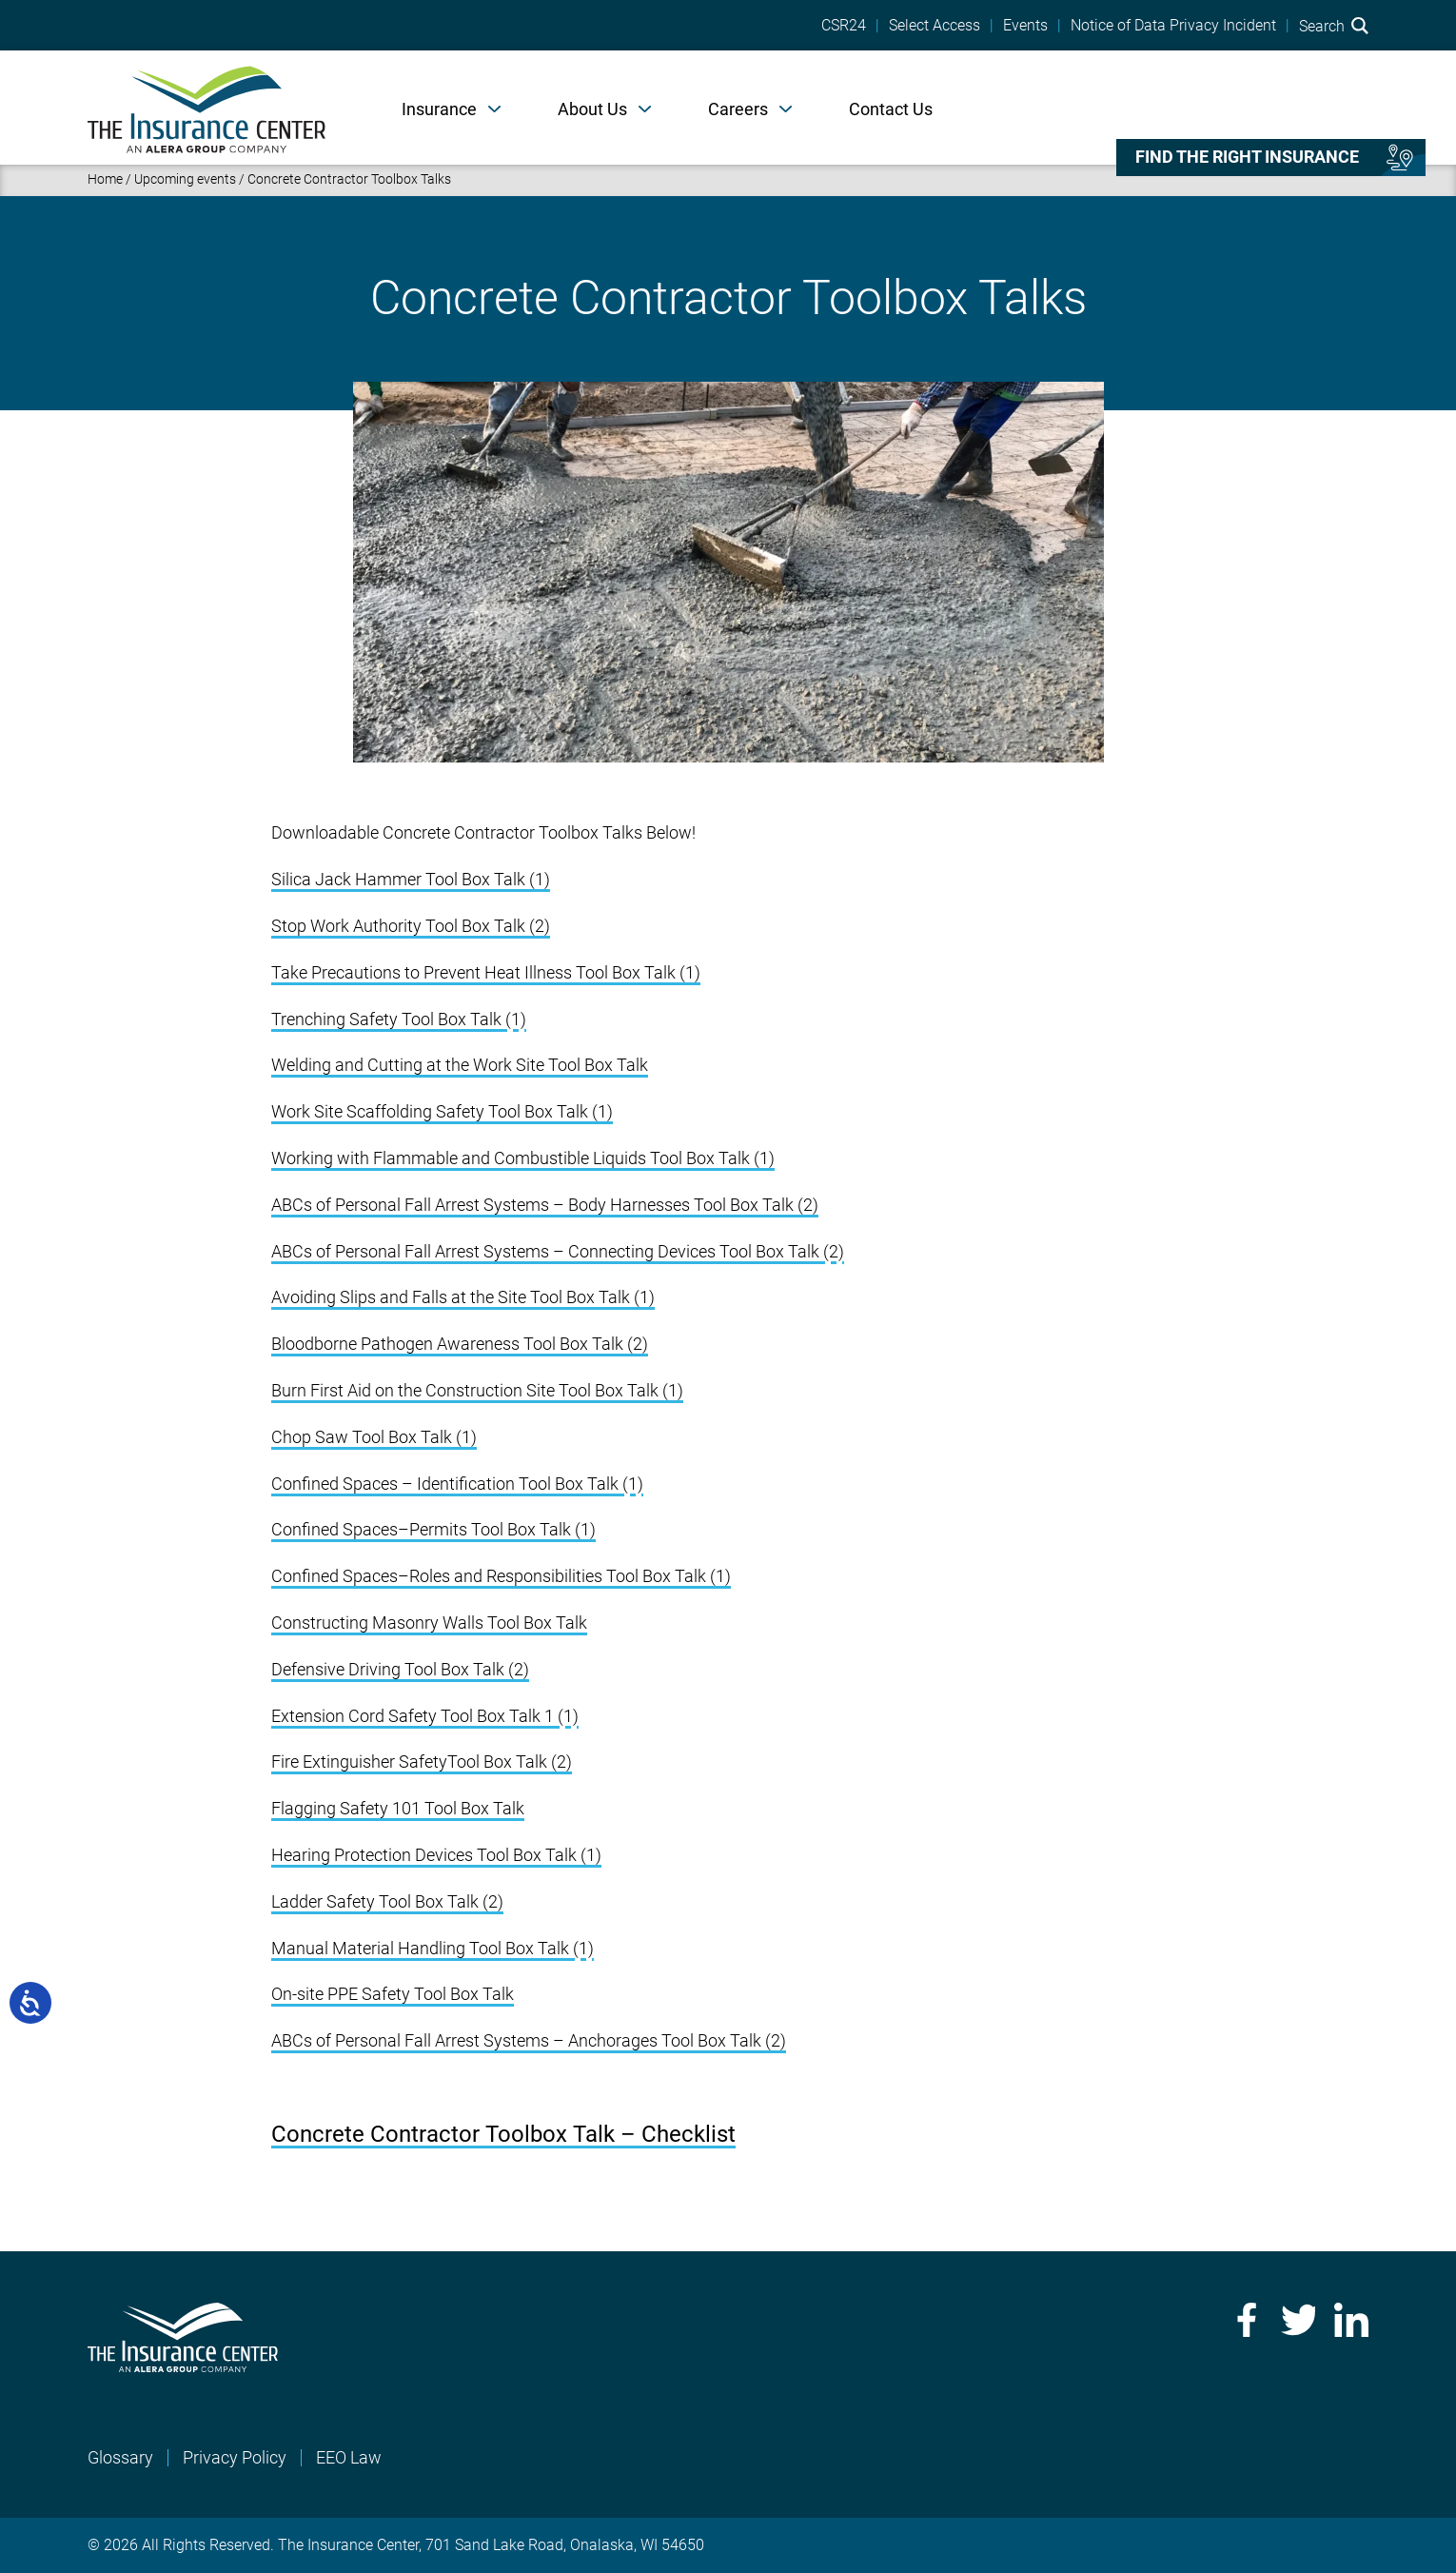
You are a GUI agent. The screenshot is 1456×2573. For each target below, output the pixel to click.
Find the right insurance (1247, 157)
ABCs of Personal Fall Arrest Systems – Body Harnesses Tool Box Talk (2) (544, 1205)
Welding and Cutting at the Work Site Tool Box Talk (459, 1065)
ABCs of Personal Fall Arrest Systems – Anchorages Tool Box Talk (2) (528, 2040)
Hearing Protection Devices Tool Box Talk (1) (436, 1855)
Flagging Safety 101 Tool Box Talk (397, 1808)
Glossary (120, 2457)
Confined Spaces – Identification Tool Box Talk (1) (457, 1484)
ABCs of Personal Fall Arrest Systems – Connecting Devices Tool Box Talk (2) (557, 1251)
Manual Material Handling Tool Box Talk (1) (432, 1948)
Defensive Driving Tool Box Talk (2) (400, 1669)
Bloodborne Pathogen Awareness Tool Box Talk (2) (459, 1344)
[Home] (206, 107)
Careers (738, 109)
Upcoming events (185, 179)
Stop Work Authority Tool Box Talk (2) (410, 926)
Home (105, 179)
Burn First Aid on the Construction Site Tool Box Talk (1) (477, 1390)
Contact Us (891, 109)
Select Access (934, 25)
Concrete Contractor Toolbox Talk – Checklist (503, 2134)
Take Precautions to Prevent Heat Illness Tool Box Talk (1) (485, 972)
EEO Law (349, 2457)
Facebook (1245, 2320)
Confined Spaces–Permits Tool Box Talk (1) (433, 1529)
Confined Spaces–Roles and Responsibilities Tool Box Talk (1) (501, 1576)
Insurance (439, 109)
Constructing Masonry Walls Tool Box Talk (429, 1623)
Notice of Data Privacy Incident (1173, 25)
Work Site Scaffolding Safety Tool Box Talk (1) (442, 1111)
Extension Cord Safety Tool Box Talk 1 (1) (425, 1716)
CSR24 (843, 25)
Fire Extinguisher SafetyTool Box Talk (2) (421, 1761)
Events (1025, 25)
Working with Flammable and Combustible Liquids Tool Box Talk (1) (523, 1158)
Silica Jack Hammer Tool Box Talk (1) (410, 879)
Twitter (1298, 2320)
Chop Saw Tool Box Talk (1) (374, 1437)
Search (1333, 25)
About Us (592, 109)
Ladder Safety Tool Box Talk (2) (387, 1901)
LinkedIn (1351, 2320)
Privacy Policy (234, 2457)
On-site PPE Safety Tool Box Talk (392, 1994)
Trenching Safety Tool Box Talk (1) (398, 1019)
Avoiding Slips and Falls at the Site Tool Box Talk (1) (463, 1297)
